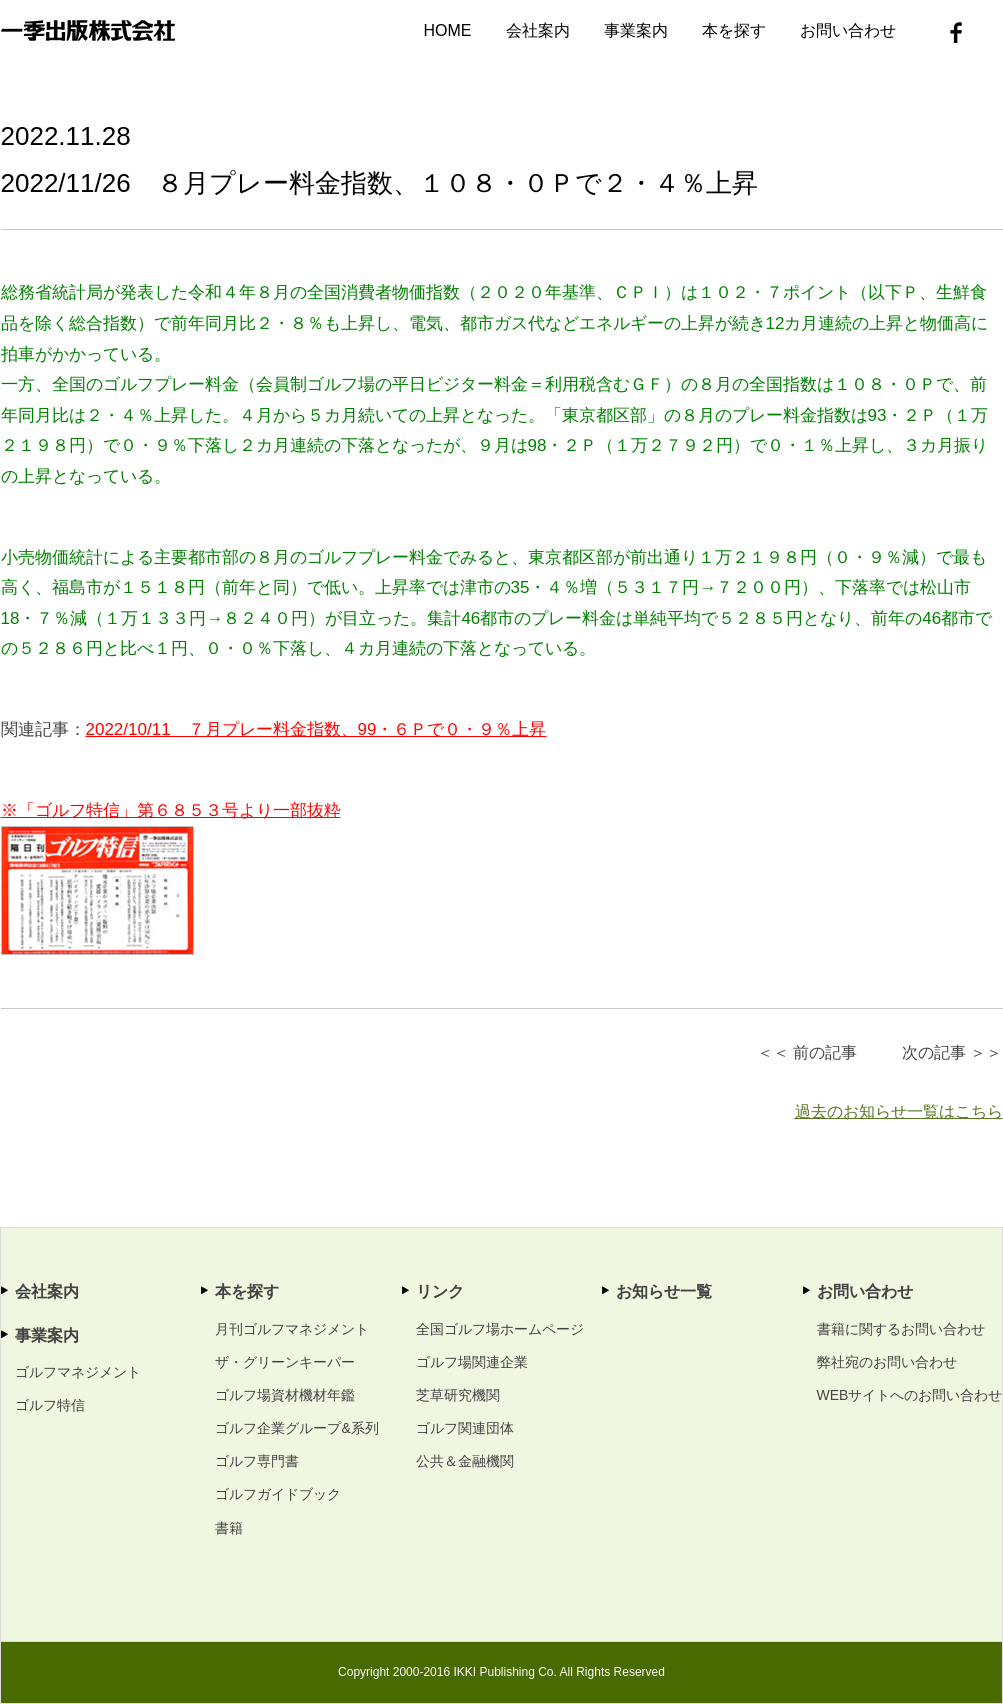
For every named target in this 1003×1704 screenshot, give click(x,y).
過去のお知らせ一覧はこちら (899, 1111)
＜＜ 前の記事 (807, 1052)
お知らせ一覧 (664, 1291)
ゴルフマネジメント (78, 1372)
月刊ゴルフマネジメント (292, 1329)
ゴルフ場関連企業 (472, 1362)
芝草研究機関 (458, 1395)
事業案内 (636, 30)
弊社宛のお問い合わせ (887, 1362)
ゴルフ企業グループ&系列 (296, 1428)
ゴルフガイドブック (278, 1494)
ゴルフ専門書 (257, 1461)
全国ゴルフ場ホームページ (500, 1329)
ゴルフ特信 (50, 1405)
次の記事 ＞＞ (952, 1052)
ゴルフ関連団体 (465, 1428)
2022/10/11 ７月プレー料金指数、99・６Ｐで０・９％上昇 (316, 729)
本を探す (734, 30)
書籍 (229, 1528)
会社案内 (538, 30)
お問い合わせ (848, 30)
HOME (448, 30)
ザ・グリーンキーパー (285, 1362)
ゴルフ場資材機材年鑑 (285, 1395)
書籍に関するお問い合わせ (901, 1329)
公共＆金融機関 (465, 1461)
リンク (440, 1291)
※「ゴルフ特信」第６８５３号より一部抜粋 (171, 810)
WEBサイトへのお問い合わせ (910, 1395)
